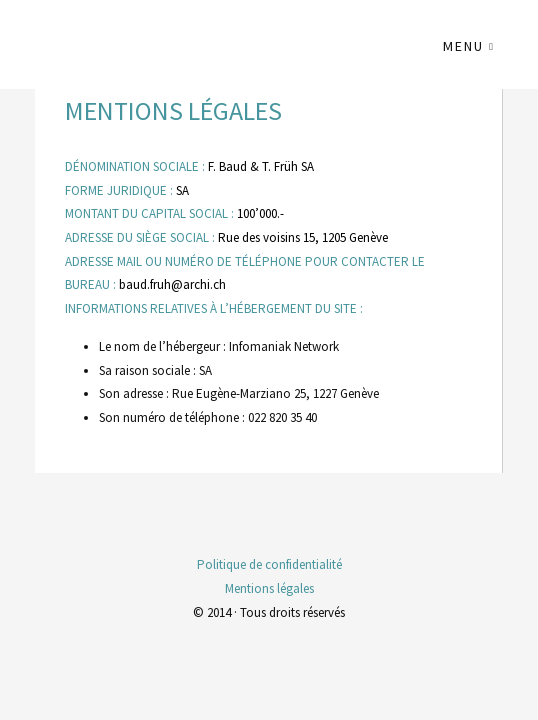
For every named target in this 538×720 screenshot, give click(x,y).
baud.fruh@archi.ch (172, 284)
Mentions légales (269, 588)
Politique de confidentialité (269, 564)
